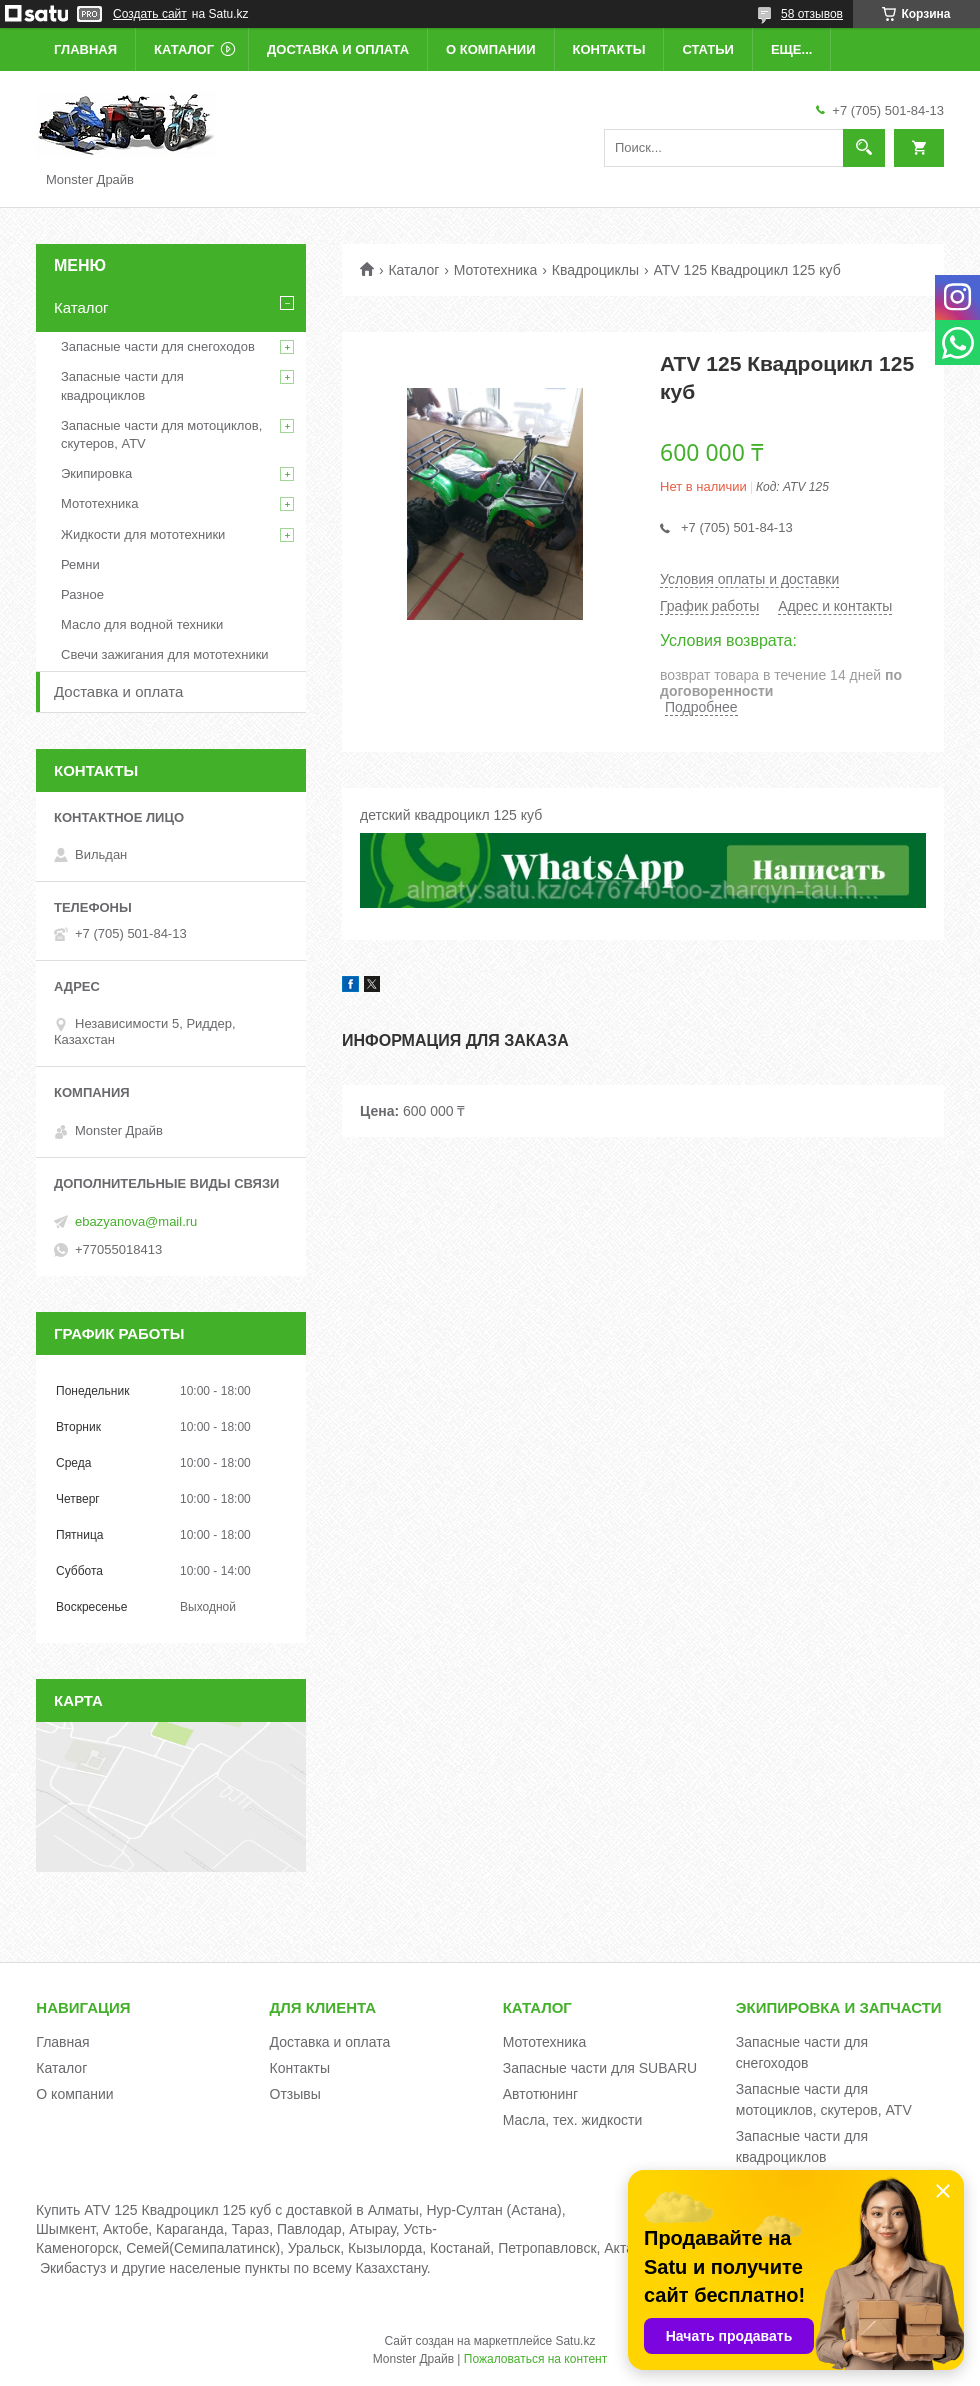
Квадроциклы (595, 270)
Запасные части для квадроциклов (122, 385)
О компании (490, 49)
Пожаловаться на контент (535, 2359)
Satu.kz (575, 2341)
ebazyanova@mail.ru (136, 1221)
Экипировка (96, 473)
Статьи (708, 49)
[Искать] (864, 148)
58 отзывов (812, 14)
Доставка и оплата (338, 49)
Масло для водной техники (142, 624)
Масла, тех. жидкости (573, 2120)
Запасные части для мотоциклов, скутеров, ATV (161, 434)
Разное (82, 594)
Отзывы (295, 2094)
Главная (85, 49)
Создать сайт (150, 14)
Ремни (80, 564)
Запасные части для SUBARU (600, 2068)
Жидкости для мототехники (143, 534)
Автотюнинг (541, 2094)
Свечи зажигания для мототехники (165, 654)
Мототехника (496, 270)
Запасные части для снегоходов (158, 346)
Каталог (184, 49)
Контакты (609, 49)
